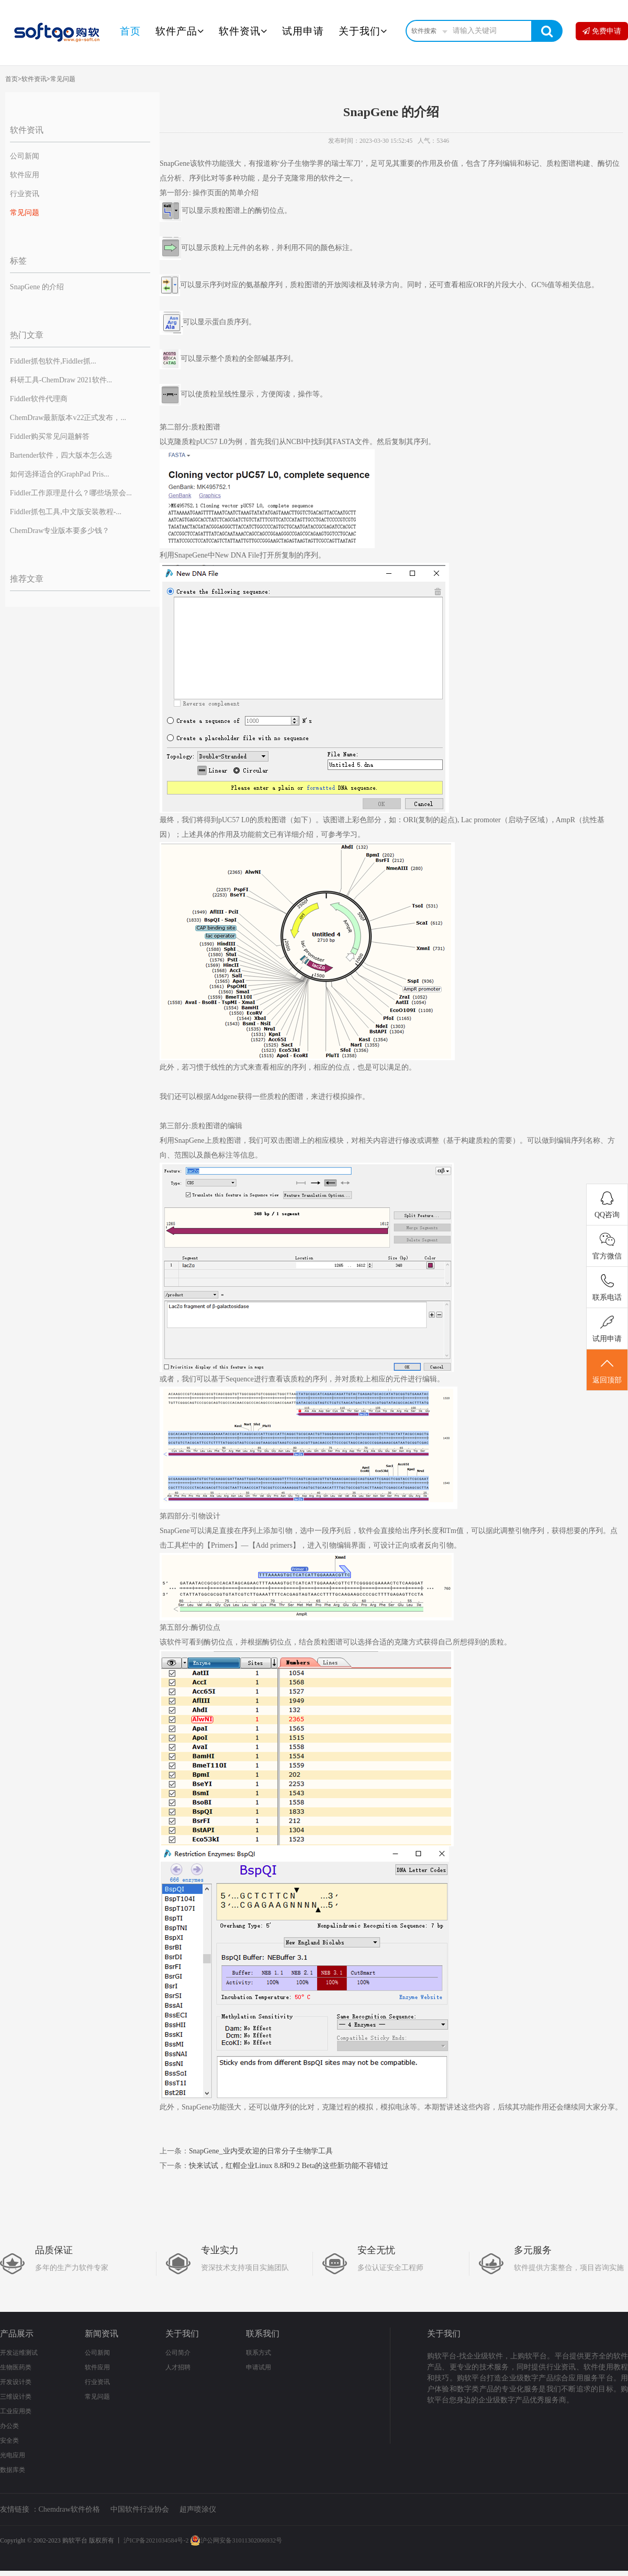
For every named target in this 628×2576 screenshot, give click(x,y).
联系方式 (258, 2352)
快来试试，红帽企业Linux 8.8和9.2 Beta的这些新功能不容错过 (288, 2166)
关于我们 (363, 31)
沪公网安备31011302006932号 (236, 2540)
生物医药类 (15, 2367)
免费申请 (601, 31)
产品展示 (16, 2333)
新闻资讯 (101, 2333)
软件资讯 (243, 31)
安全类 (9, 2440)
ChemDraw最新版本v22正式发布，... (68, 418)
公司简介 (177, 2352)
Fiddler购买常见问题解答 (49, 436)
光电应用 (12, 2455)
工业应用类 (15, 2411)
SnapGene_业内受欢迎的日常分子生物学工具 (261, 2151)
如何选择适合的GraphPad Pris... (59, 474)
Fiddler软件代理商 (39, 399)
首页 (130, 31)
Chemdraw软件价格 (69, 2509)
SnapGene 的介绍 (37, 287)
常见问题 (62, 79)
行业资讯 (24, 194)
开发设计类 (15, 2382)
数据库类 (12, 2469)
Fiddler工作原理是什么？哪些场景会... (71, 493)
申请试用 (258, 2367)
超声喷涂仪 (198, 2509)
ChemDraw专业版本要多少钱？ (60, 531)
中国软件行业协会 (139, 2509)
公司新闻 (24, 156)
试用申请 (303, 31)
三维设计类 (15, 2396)
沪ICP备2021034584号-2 (156, 2540)
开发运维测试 (19, 2352)
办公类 (9, 2426)
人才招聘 (177, 2367)
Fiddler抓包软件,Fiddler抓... (53, 361)
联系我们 (262, 2333)
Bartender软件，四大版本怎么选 (61, 455)
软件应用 (24, 175)
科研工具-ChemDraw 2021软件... (61, 380)
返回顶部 (607, 1370)
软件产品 (179, 31)
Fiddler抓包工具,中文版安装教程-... (65, 512)
